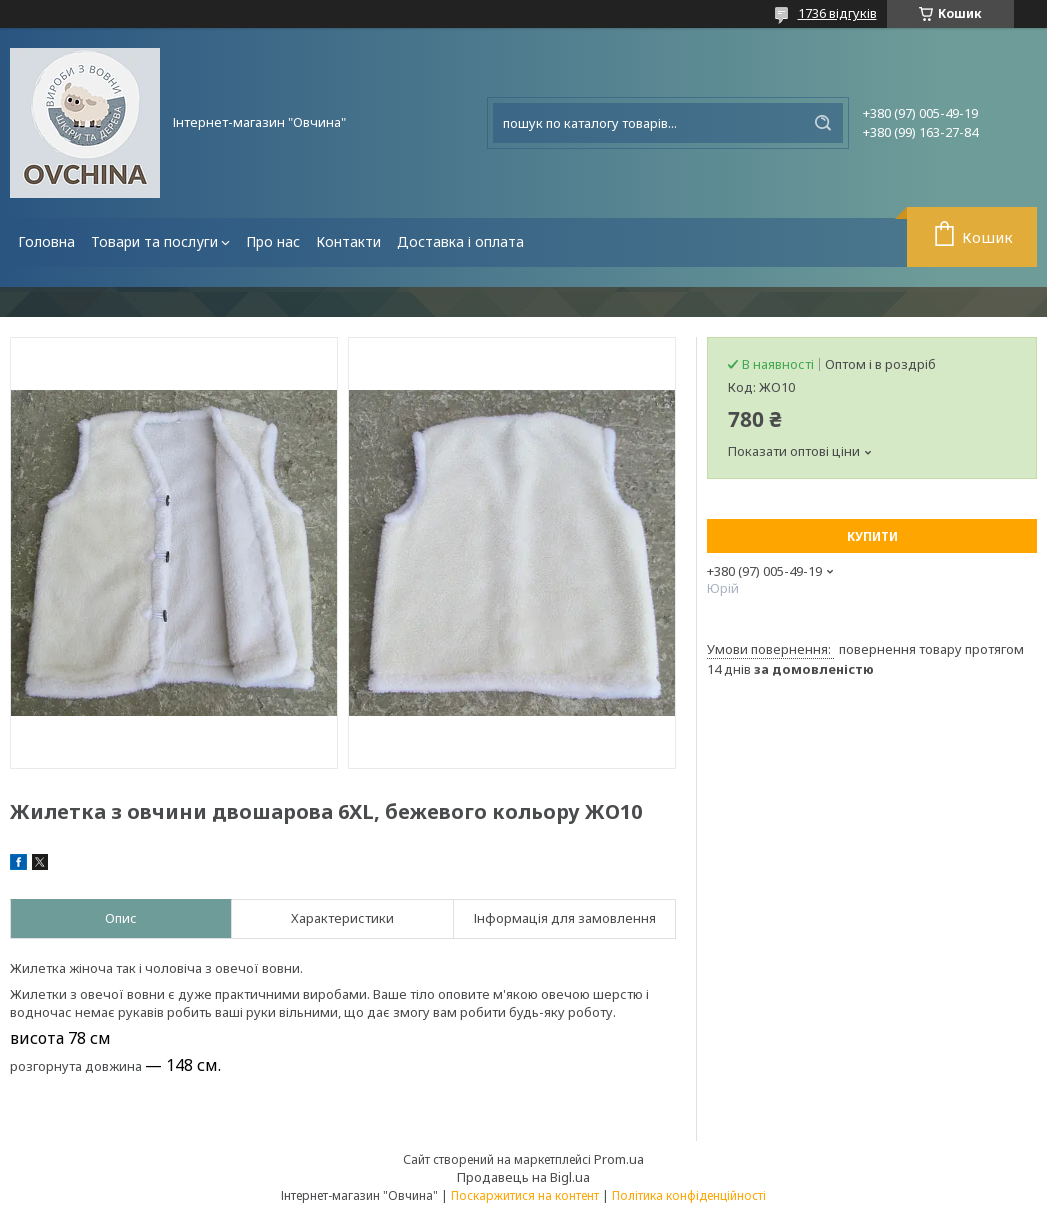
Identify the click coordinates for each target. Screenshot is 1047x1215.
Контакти (348, 241)
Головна (46, 241)
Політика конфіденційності (689, 1195)
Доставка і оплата (460, 241)
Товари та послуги (154, 241)
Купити (872, 536)
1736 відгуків (837, 13)
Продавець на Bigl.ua (523, 1177)
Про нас (273, 241)
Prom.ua (619, 1159)
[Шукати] (823, 123)
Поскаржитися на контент (525, 1195)
